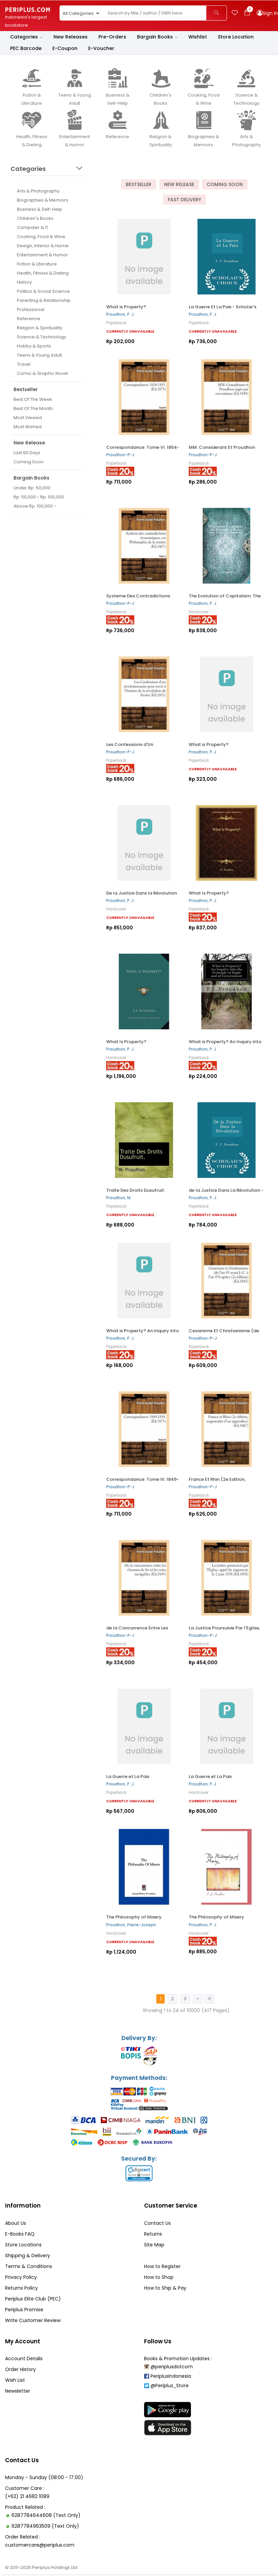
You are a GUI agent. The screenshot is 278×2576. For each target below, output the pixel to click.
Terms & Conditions (28, 2267)
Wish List (15, 2381)
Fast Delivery (184, 199)
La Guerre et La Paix (127, 1777)
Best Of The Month (33, 409)
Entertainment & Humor (42, 255)
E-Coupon (64, 48)
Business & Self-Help (39, 209)
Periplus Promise (24, 2310)
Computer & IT (32, 228)
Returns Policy (21, 2288)
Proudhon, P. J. (120, 314)
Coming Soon (29, 462)
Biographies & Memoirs (42, 200)
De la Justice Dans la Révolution (141, 893)
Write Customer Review (33, 2321)
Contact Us (157, 2223)
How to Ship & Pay (165, 2288)
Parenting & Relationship (44, 301)
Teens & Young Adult (39, 355)
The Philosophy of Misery (134, 1917)
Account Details (24, 2359)
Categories (26, 37)
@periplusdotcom (168, 2367)
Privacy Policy (21, 2277)
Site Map (154, 2245)
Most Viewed (28, 418)
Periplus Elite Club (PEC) (33, 2299)
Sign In (270, 13)
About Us (15, 2223)
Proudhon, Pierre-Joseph (131, 1924)
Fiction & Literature (37, 264)
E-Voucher (101, 48)
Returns (153, 2234)
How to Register (162, 2267)
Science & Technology (41, 337)
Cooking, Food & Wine (41, 237)
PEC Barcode (26, 48)
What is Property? (126, 307)
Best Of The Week (33, 399)
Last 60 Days (27, 453)
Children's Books (35, 218)
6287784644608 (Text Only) (45, 2517)
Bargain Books (157, 37)
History (24, 282)
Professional (30, 310)
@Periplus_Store (166, 2386)
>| (208, 1998)
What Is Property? (209, 893)
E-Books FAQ (19, 2234)
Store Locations (23, 2245)
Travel (23, 364)
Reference (28, 319)
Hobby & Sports (34, 346)
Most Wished (28, 427)
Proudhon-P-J (120, 455)
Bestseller (139, 184)
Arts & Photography (38, 191)
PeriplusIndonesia (167, 2377)
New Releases (70, 37)
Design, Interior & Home (43, 246)
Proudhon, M (118, 1198)
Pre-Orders (112, 37)
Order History (20, 2370)
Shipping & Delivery (27, 2256)
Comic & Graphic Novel (42, 373)
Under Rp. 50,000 (32, 488)
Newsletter (17, 2392)
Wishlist (197, 37)
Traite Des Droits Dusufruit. (135, 1190)
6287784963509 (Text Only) (45, 2527)
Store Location (236, 37)
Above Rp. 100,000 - (35, 506)
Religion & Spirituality (39, 328)
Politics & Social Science (43, 291)
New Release (179, 184)
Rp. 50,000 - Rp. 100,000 (39, 497)
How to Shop (158, 2277)
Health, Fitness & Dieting (43, 273)
